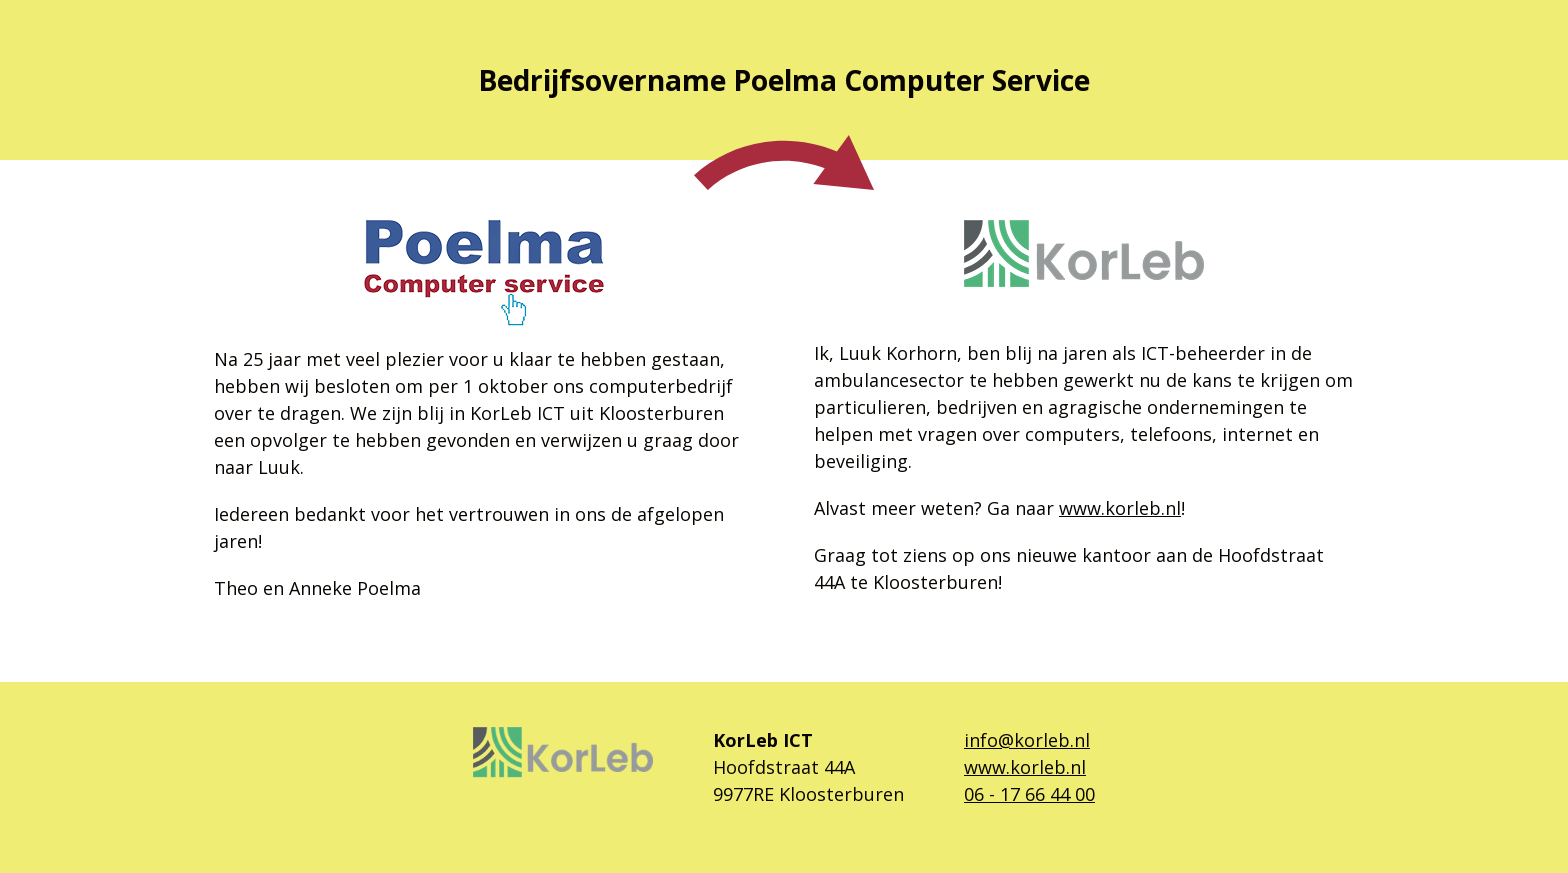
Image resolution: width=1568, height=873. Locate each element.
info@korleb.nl (1027, 740)
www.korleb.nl (1120, 508)
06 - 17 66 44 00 (1029, 794)
